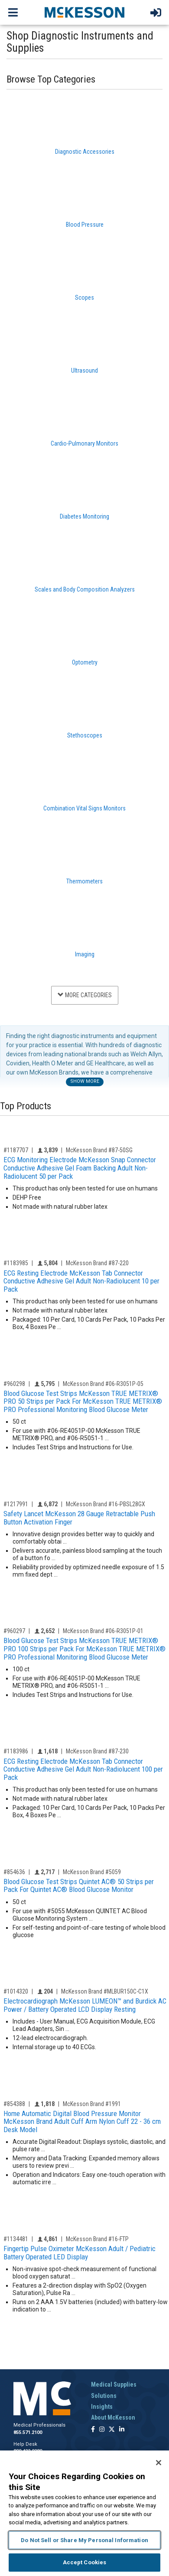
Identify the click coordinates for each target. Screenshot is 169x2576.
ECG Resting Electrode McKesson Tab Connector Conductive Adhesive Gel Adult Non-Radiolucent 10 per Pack (81, 1281)
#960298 (14, 1383)
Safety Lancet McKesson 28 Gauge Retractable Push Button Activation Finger (79, 1517)
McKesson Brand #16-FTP (97, 2238)
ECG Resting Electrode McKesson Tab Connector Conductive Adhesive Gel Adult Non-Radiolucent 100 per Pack (83, 1769)
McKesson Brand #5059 (92, 1871)
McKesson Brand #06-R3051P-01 (103, 1630)
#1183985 (15, 1263)
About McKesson (113, 2417)
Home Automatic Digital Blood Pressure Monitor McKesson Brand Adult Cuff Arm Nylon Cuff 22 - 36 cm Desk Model (82, 2121)
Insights (102, 2406)
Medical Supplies (113, 2384)
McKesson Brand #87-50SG (99, 1150)
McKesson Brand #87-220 (97, 1263)
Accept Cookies (85, 2562)
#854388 (14, 2103)
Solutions (104, 2395)
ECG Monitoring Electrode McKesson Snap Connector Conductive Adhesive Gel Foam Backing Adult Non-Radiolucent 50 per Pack (79, 1167)
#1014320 (15, 1991)
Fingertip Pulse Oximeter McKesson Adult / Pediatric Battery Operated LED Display (79, 2252)
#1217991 (15, 1504)
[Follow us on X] (112, 2430)
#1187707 (15, 1150)
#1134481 (15, 2238)
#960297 (14, 1630)
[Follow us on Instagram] (101, 2430)
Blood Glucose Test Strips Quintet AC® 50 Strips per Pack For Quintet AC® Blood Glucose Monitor (78, 1885)
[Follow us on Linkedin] (121, 2430)
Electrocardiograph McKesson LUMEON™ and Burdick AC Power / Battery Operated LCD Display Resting (84, 2005)
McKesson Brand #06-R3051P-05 (103, 1383)
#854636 (14, 1871)
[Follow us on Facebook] (93, 2430)
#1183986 (15, 1751)
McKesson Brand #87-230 (97, 1751)
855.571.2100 (27, 2432)
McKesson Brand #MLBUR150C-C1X (104, 1991)
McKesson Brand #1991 (92, 2103)
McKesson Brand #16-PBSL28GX (105, 1504)
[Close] (158, 2462)
